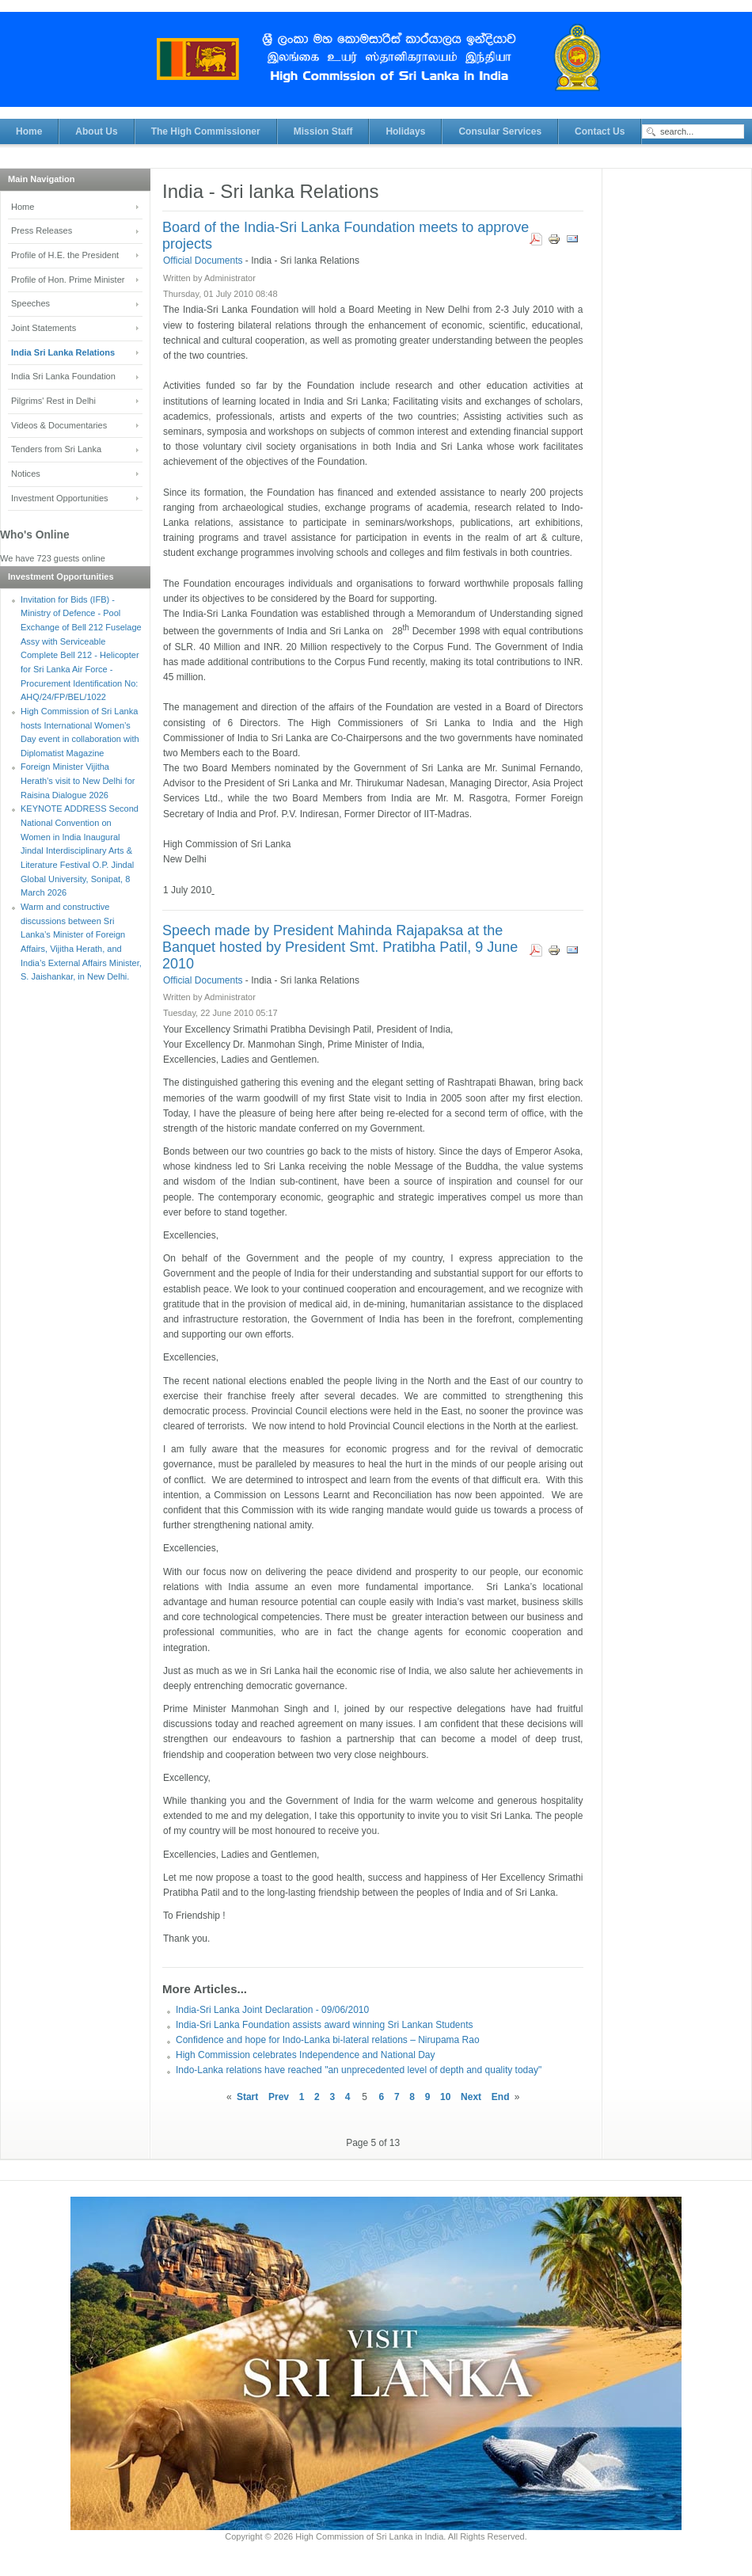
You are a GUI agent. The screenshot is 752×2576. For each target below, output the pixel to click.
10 (445, 2096)
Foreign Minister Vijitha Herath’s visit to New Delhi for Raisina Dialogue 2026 (78, 780)
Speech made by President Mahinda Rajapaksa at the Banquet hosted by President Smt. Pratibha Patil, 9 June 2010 (340, 947)
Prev (278, 2096)
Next (471, 2096)
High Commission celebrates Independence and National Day (305, 2054)
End (501, 2096)
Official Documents (204, 260)
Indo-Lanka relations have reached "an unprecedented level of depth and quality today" (358, 2070)
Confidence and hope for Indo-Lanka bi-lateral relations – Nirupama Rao (328, 2039)
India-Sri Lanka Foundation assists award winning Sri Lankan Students (324, 2024)
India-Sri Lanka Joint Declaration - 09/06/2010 (272, 2009)
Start (247, 2096)
